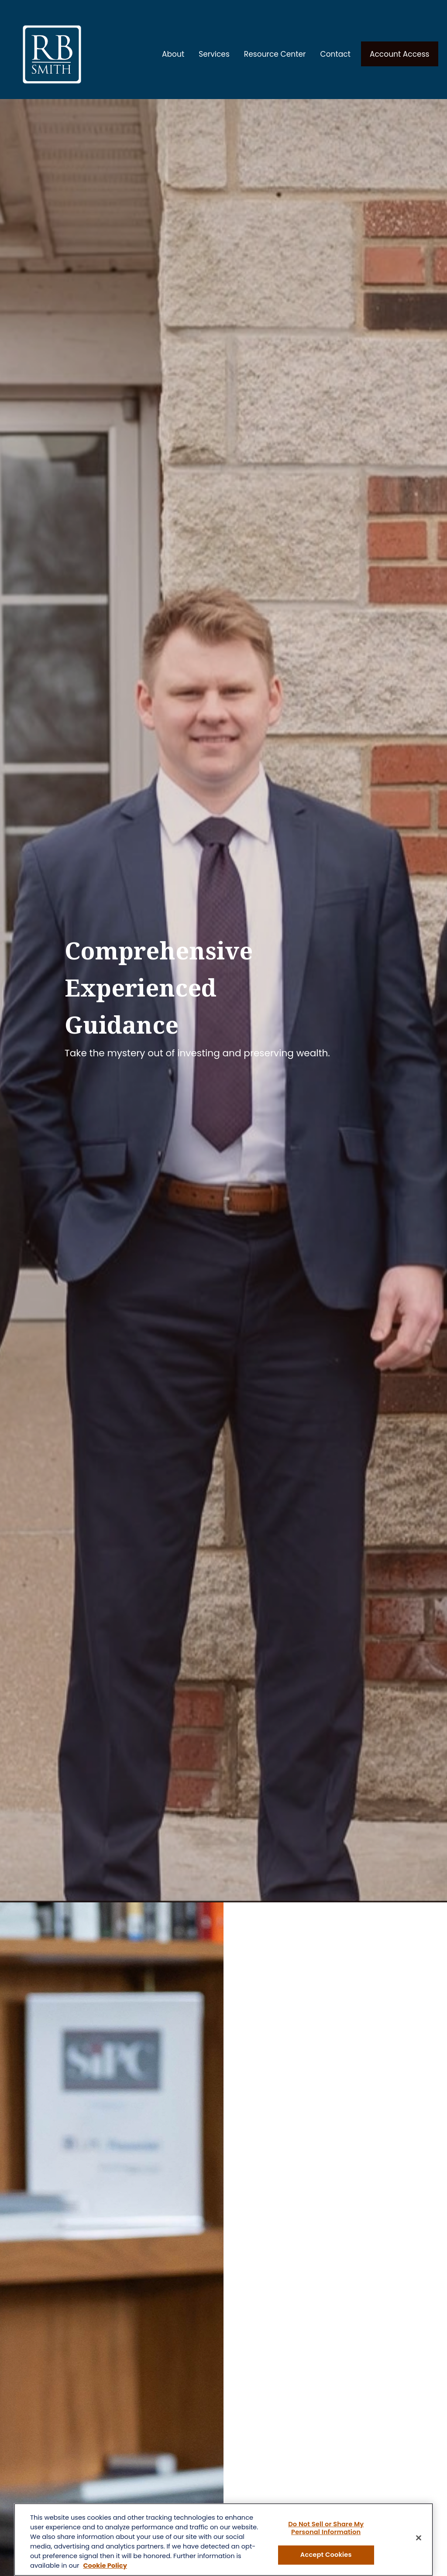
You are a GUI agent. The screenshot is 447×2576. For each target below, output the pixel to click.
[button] (173, 45)
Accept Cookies (326, 2554)
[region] (223, 2539)
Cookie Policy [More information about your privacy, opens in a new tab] (105, 2565)
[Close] (418, 2538)
